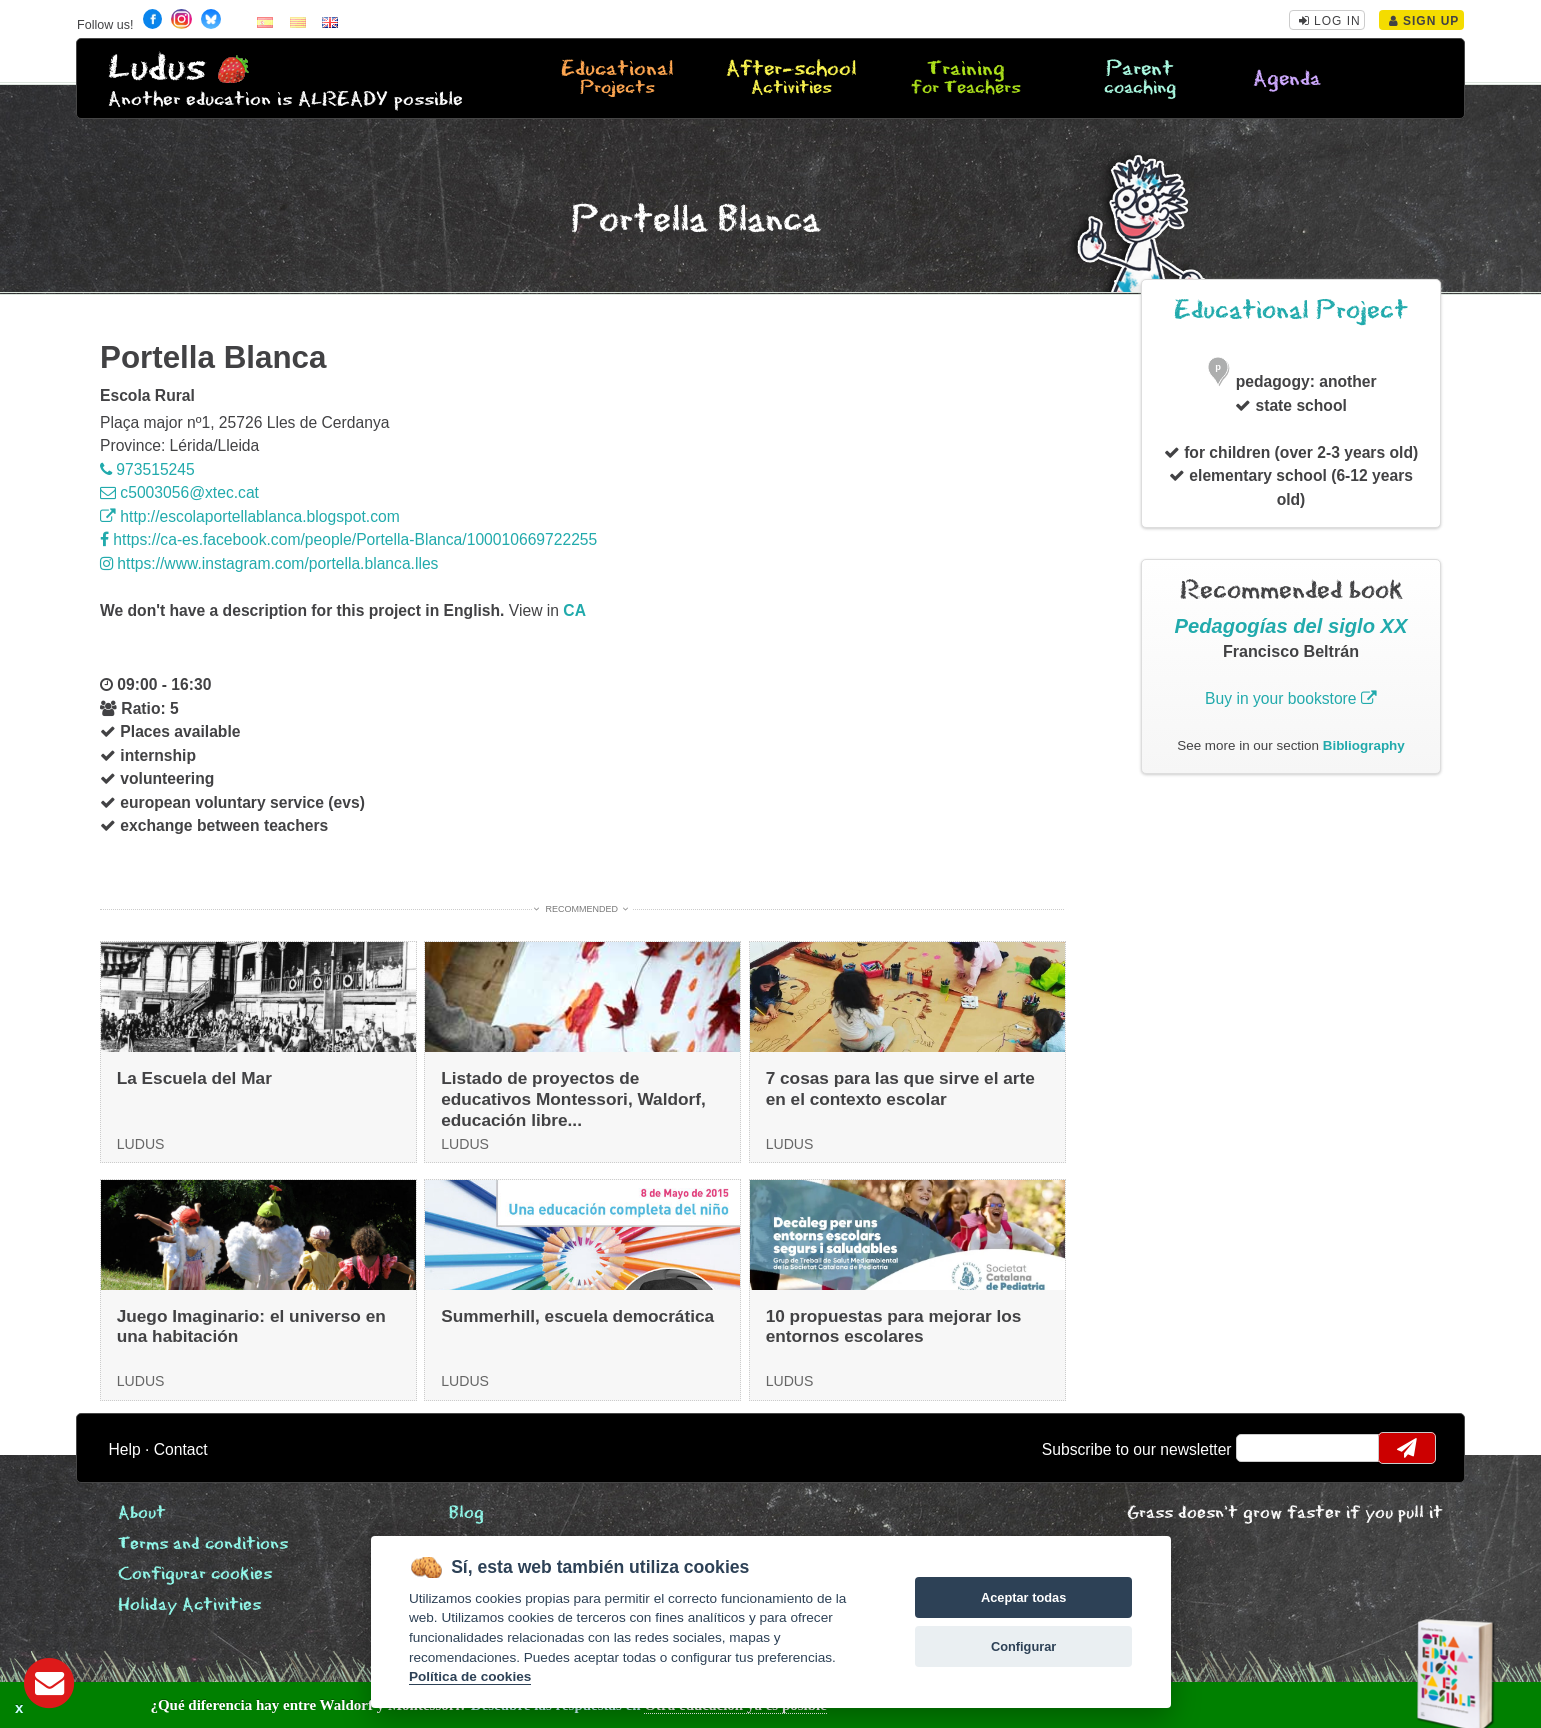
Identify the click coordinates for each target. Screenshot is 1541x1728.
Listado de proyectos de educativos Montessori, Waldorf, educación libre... (573, 1098)
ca (574, 610)
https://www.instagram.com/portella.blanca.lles (269, 563)
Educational (617, 79)
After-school (791, 79)
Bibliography (1364, 745)
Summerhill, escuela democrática (577, 1316)
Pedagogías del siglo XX (1291, 626)
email (1264, 1448)
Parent (1140, 79)
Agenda (1287, 79)
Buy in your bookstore (1291, 698)
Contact (181, 1449)
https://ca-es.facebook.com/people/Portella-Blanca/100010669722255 (348, 539)
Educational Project (1291, 310)
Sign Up (1424, 21)
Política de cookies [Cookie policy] (470, 1676)
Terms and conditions (203, 1544)
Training (965, 79)
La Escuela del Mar (194, 1078)
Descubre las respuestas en (359, 1705)
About (142, 1513)
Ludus (157, 68)
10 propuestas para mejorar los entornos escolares (894, 1326)
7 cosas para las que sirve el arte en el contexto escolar (900, 1088)
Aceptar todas (1023, 1597)
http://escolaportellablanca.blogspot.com (250, 516)
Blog (466, 1513)
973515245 (147, 469)
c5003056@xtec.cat (179, 492)
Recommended (582, 909)
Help (124, 1449)
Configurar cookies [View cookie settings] (195, 1574)
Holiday (189, 1605)
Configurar (1023, 1646)
